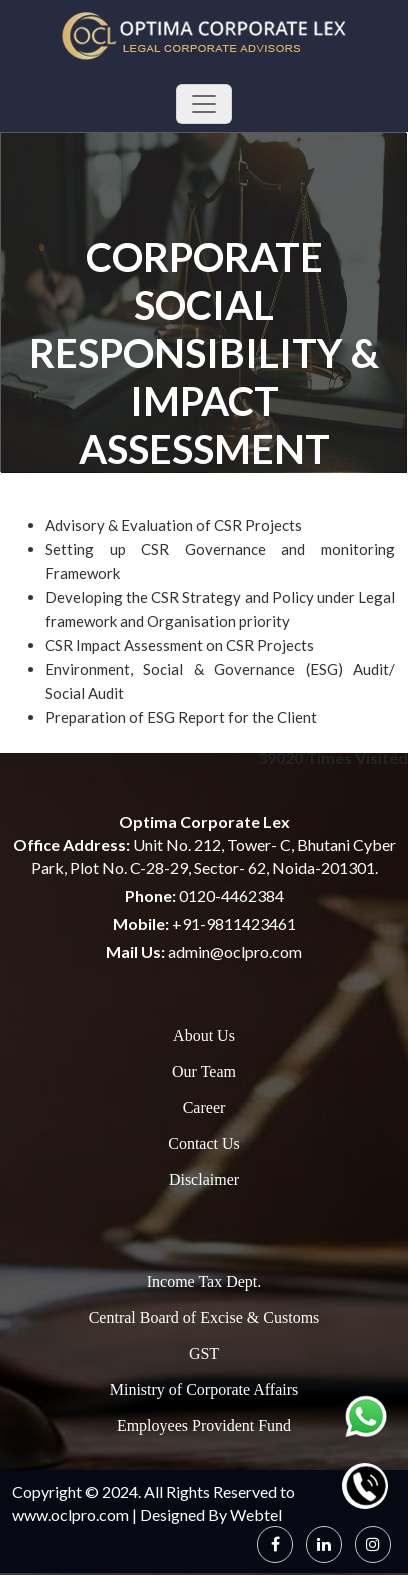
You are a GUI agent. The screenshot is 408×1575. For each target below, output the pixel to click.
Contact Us (204, 1143)
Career (204, 1107)
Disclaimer (204, 1179)
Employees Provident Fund (204, 1425)
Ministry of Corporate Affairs (204, 1389)
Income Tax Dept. (204, 1281)
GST (204, 1353)
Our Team (204, 1071)
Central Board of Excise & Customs (204, 1317)
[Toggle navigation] (204, 104)
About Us (204, 1035)
